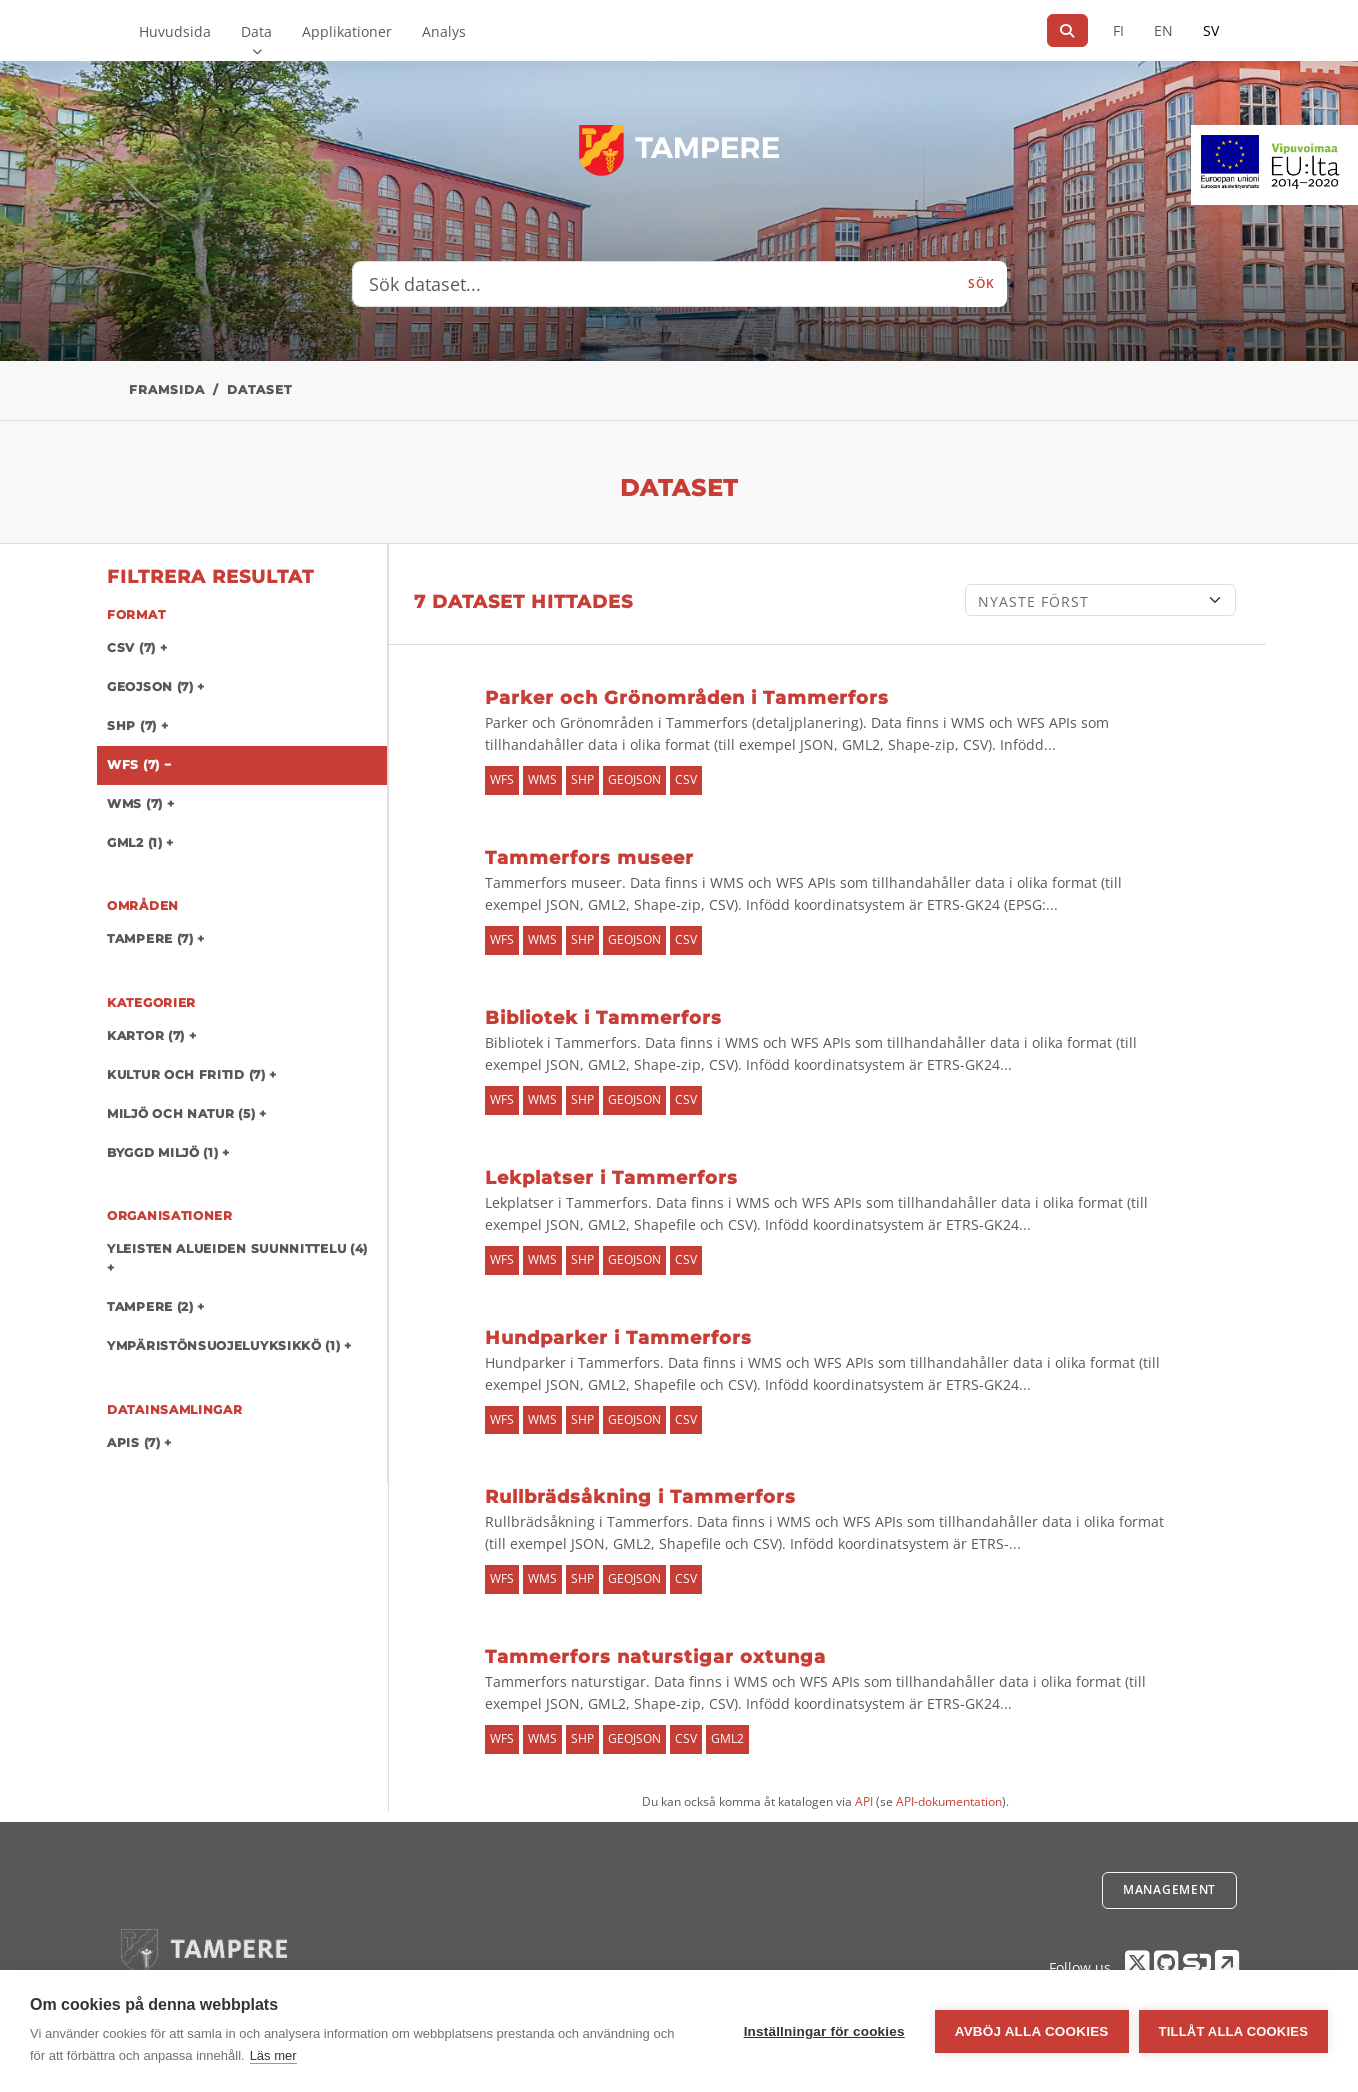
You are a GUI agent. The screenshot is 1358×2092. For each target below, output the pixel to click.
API (864, 1801)
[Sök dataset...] (655, 284)
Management (1169, 1889)
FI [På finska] (1118, 30)
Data (256, 31)
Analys (444, 31)
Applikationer (347, 31)
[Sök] (1067, 30)
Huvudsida (175, 31)
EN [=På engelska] (1163, 30)
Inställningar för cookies (824, 2031)
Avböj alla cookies (1032, 2031)
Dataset (259, 389)
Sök (981, 283)
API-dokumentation (949, 1801)
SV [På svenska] (1211, 30)
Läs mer (273, 2055)
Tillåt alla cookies (1233, 2031)
